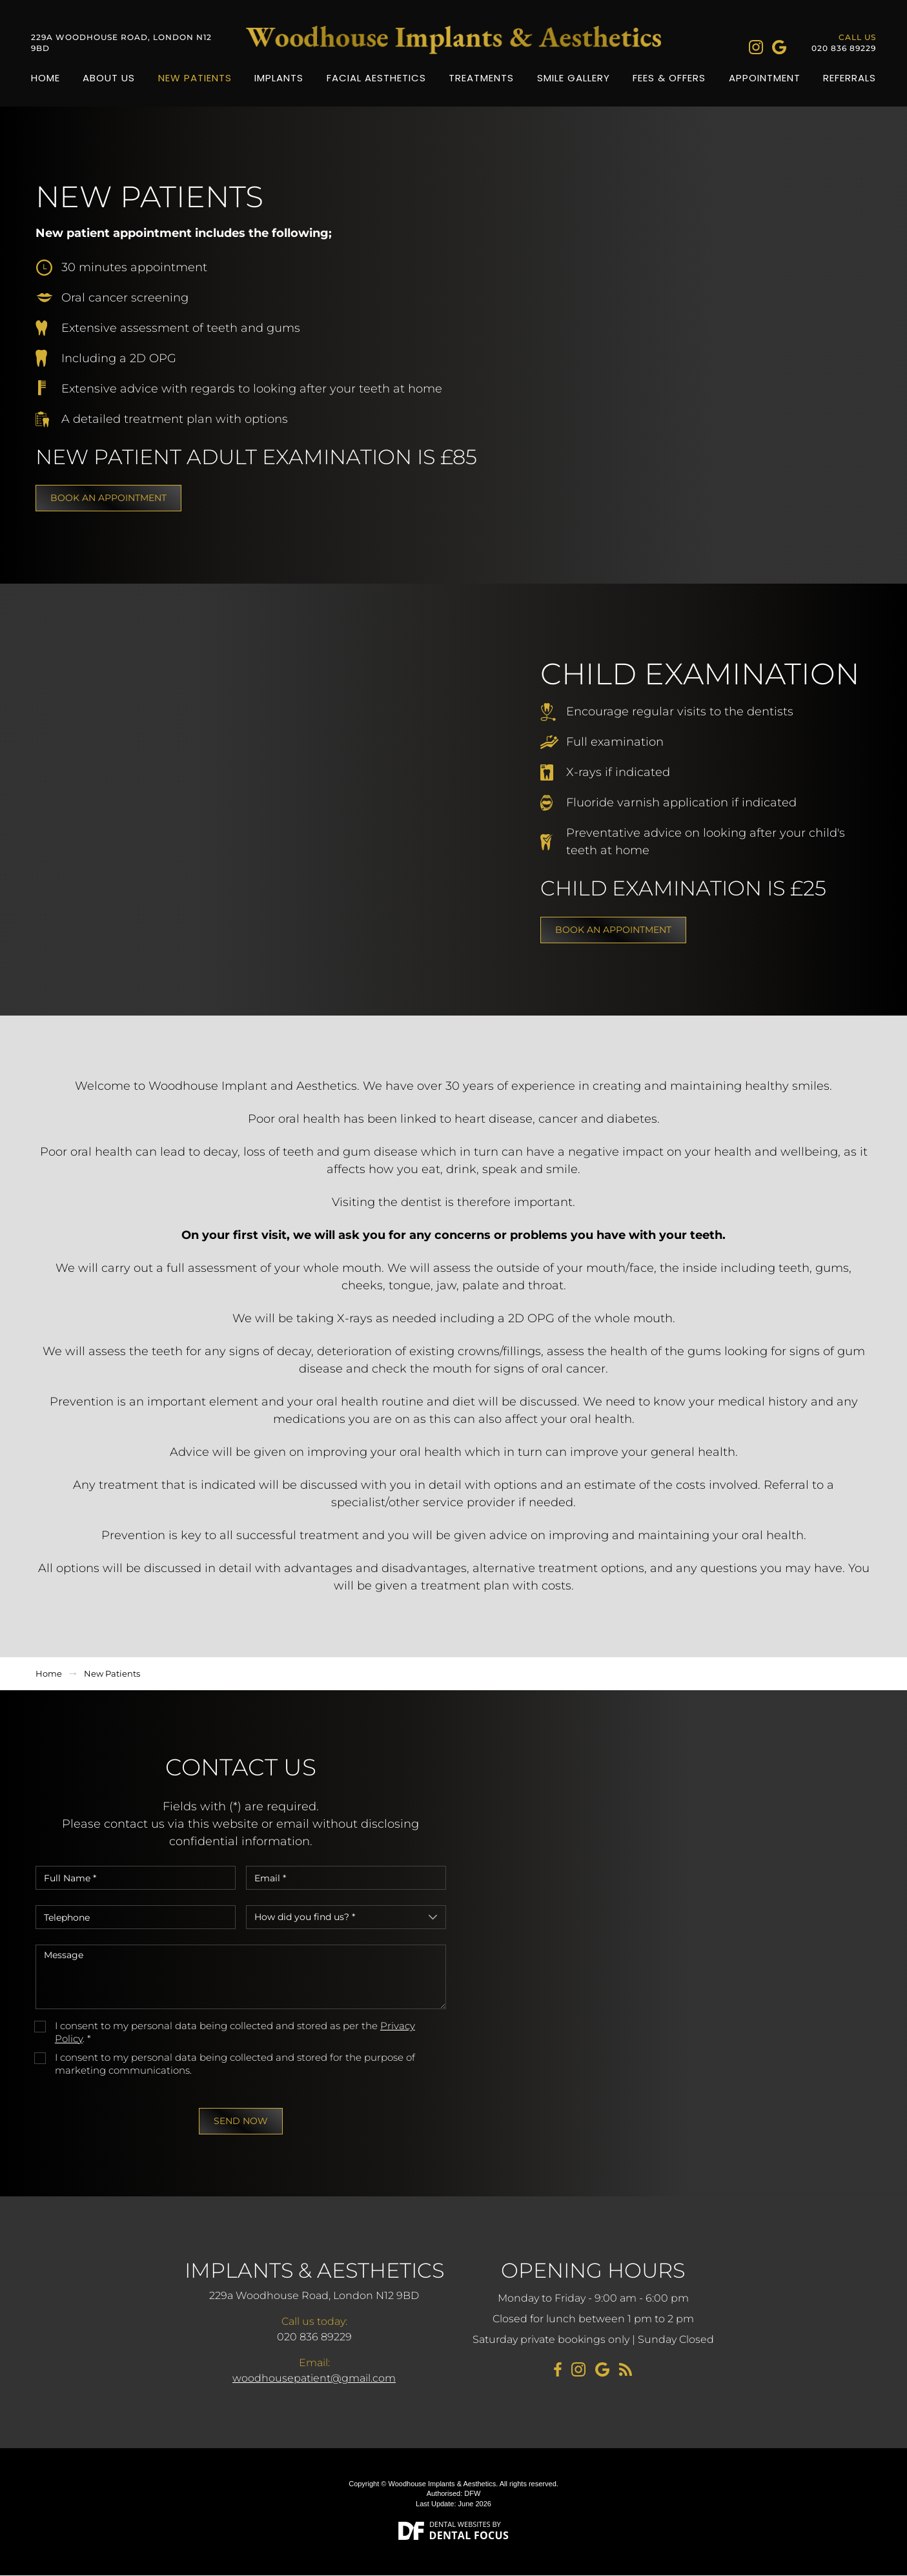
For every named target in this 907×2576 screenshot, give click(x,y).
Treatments (481, 78)
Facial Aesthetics (376, 78)
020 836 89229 (843, 49)
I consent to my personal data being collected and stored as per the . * (235, 2032)
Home (45, 78)
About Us (109, 78)
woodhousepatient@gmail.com (314, 2379)
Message (241, 1977)
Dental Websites (460, 2525)
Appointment (764, 78)
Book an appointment (108, 498)
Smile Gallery (573, 78)
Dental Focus (469, 2536)
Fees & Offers (669, 78)
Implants (278, 78)
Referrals (849, 78)
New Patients (195, 78)
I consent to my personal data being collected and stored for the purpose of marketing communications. (235, 2064)
